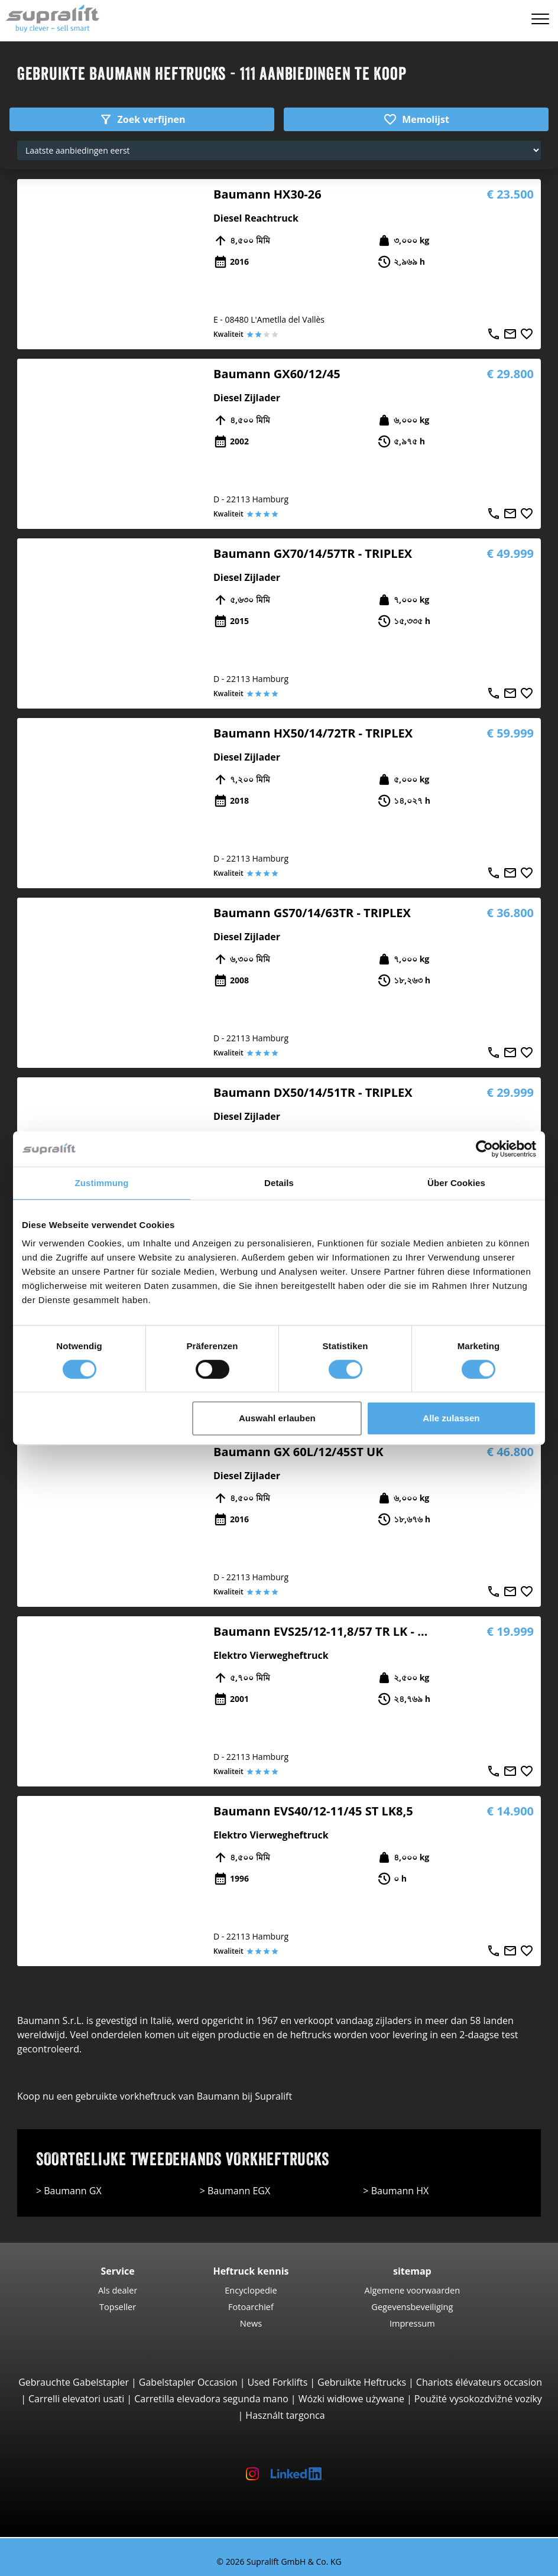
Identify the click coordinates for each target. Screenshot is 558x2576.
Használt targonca (285, 2415)
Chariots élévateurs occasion (479, 2382)
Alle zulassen (451, 1418)
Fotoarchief (251, 2306)
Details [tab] (279, 1183)
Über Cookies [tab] (456, 1183)
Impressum (412, 2323)
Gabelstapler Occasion (188, 2382)
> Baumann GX (69, 2190)
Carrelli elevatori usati (76, 2398)
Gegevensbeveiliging (412, 2306)
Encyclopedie (251, 2290)
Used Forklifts (277, 2382)
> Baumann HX (396, 2190)
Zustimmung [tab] (102, 1183)
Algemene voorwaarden (412, 2290)
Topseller (117, 2306)
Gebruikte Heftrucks (361, 2382)
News (251, 2323)
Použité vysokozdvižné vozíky (478, 2398)
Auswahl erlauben (277, 1418)
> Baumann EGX (235, 2190)
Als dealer (118, 2290)
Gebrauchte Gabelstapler (73, 2382)
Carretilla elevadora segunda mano (211, 2398)
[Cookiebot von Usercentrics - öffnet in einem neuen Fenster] (484, 1149)
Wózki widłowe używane (351, 2398)
